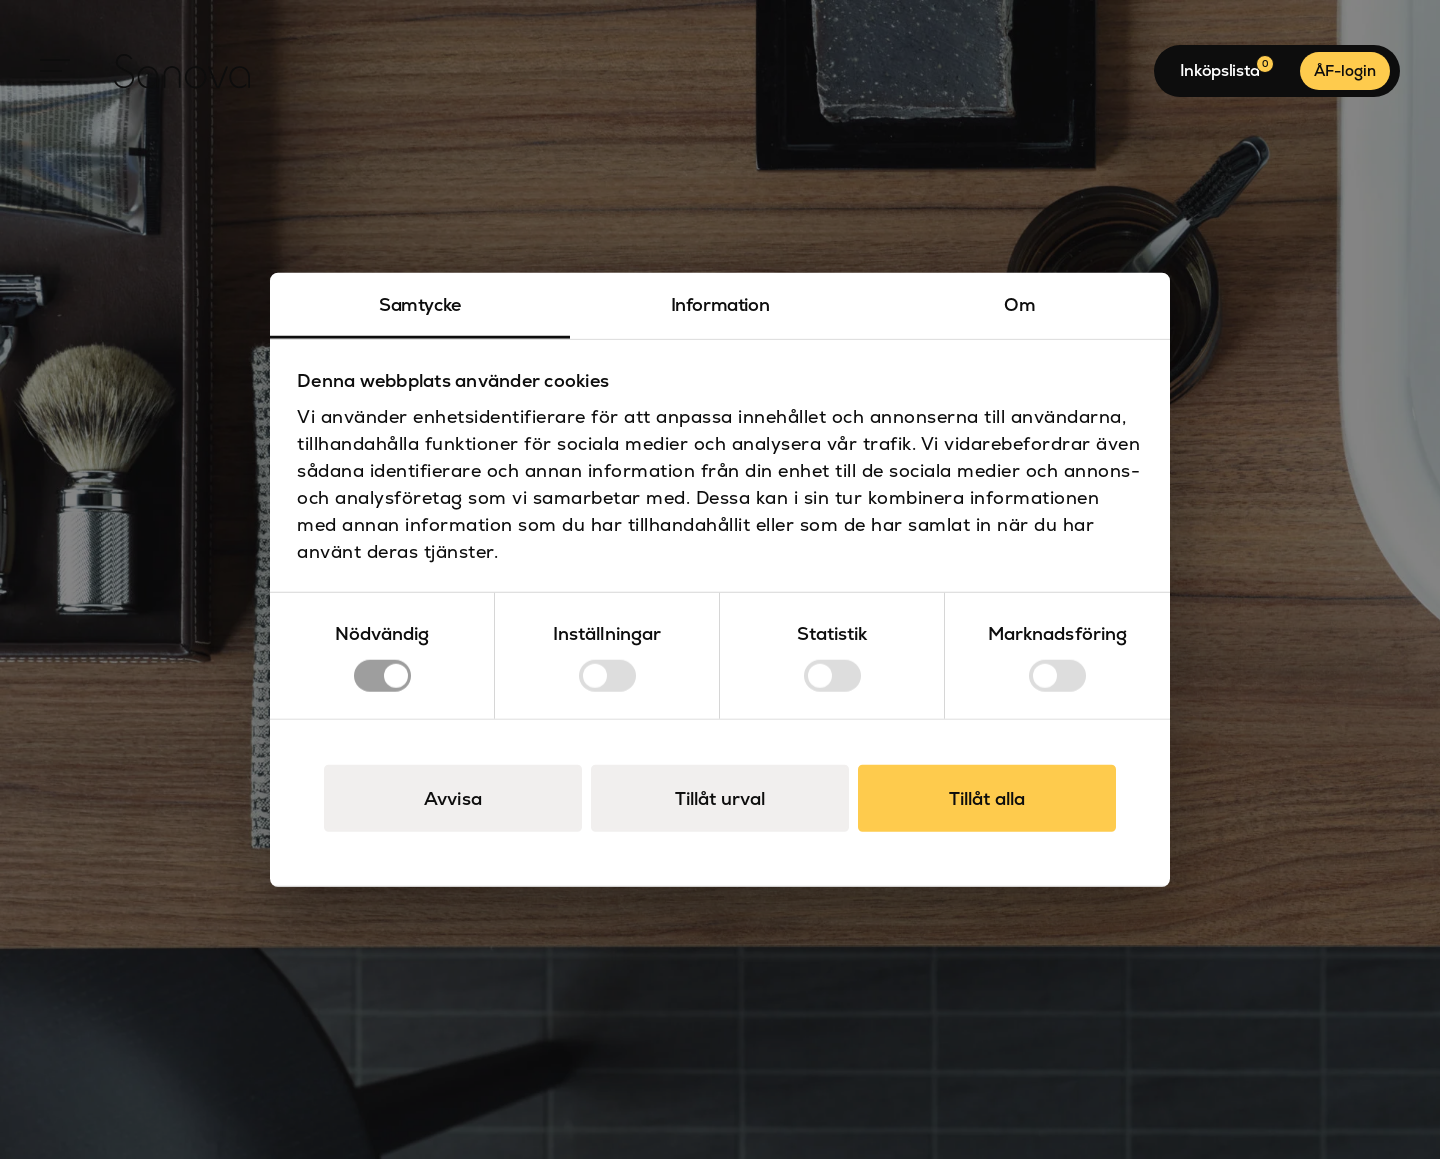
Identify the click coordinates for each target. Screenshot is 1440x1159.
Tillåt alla (987, 798)
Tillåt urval (720, 798)
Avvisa (453, 798)
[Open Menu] (55, 71)
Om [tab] (1019, 303)
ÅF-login (1345, 70)
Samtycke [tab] (420, 303)
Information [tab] (720, 303)
